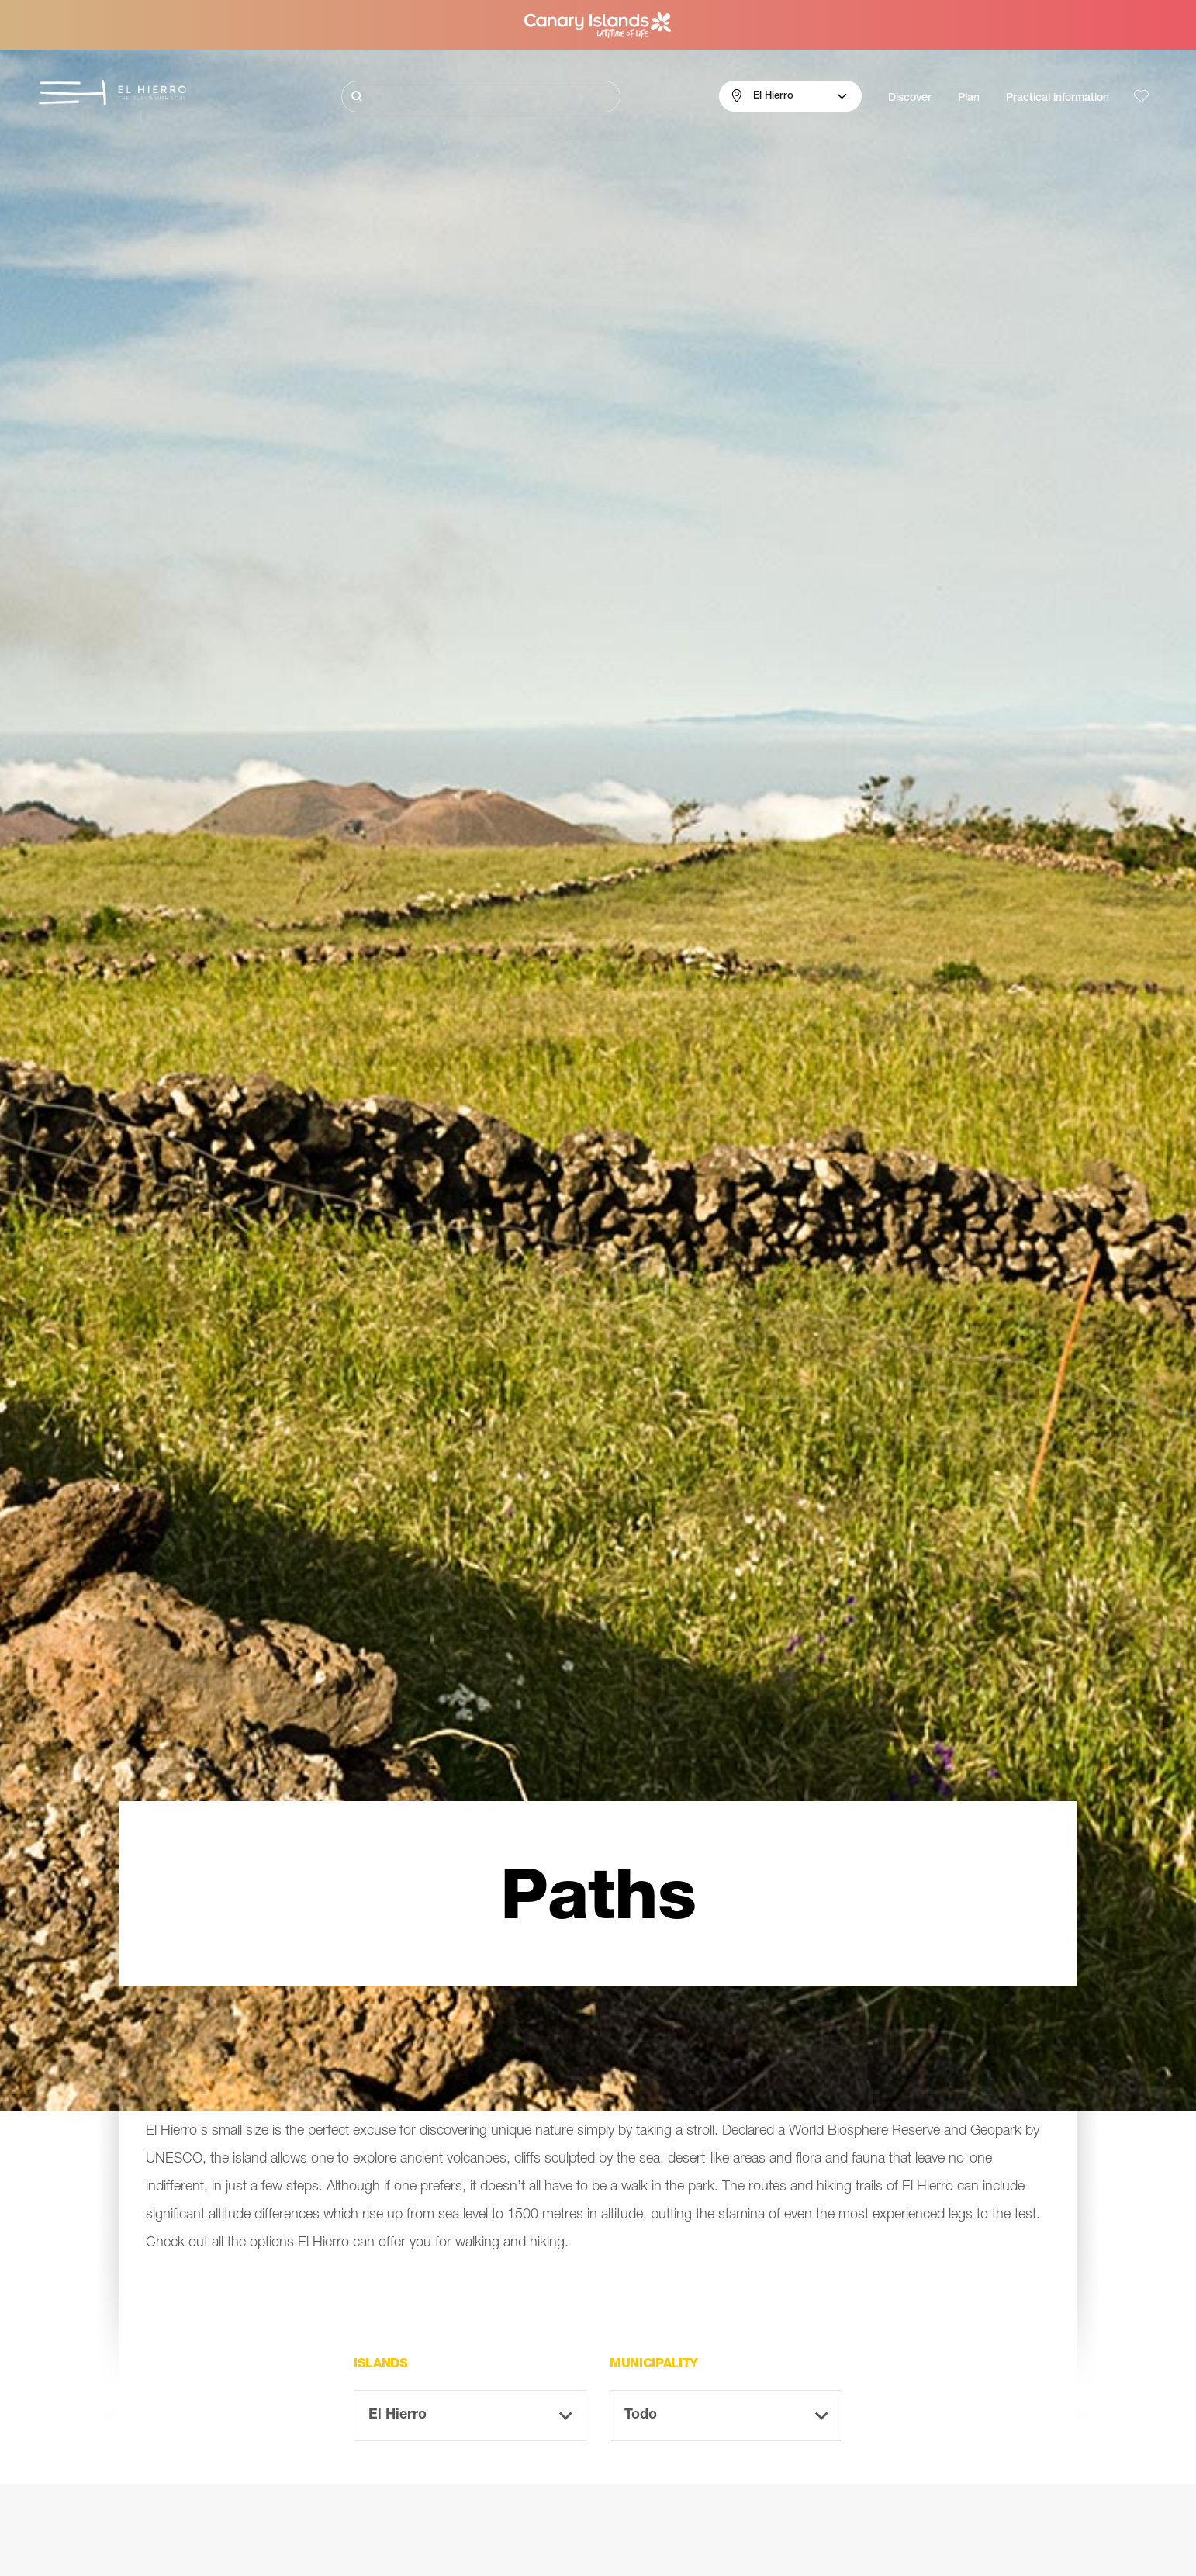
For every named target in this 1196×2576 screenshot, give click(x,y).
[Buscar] (480, 96)
